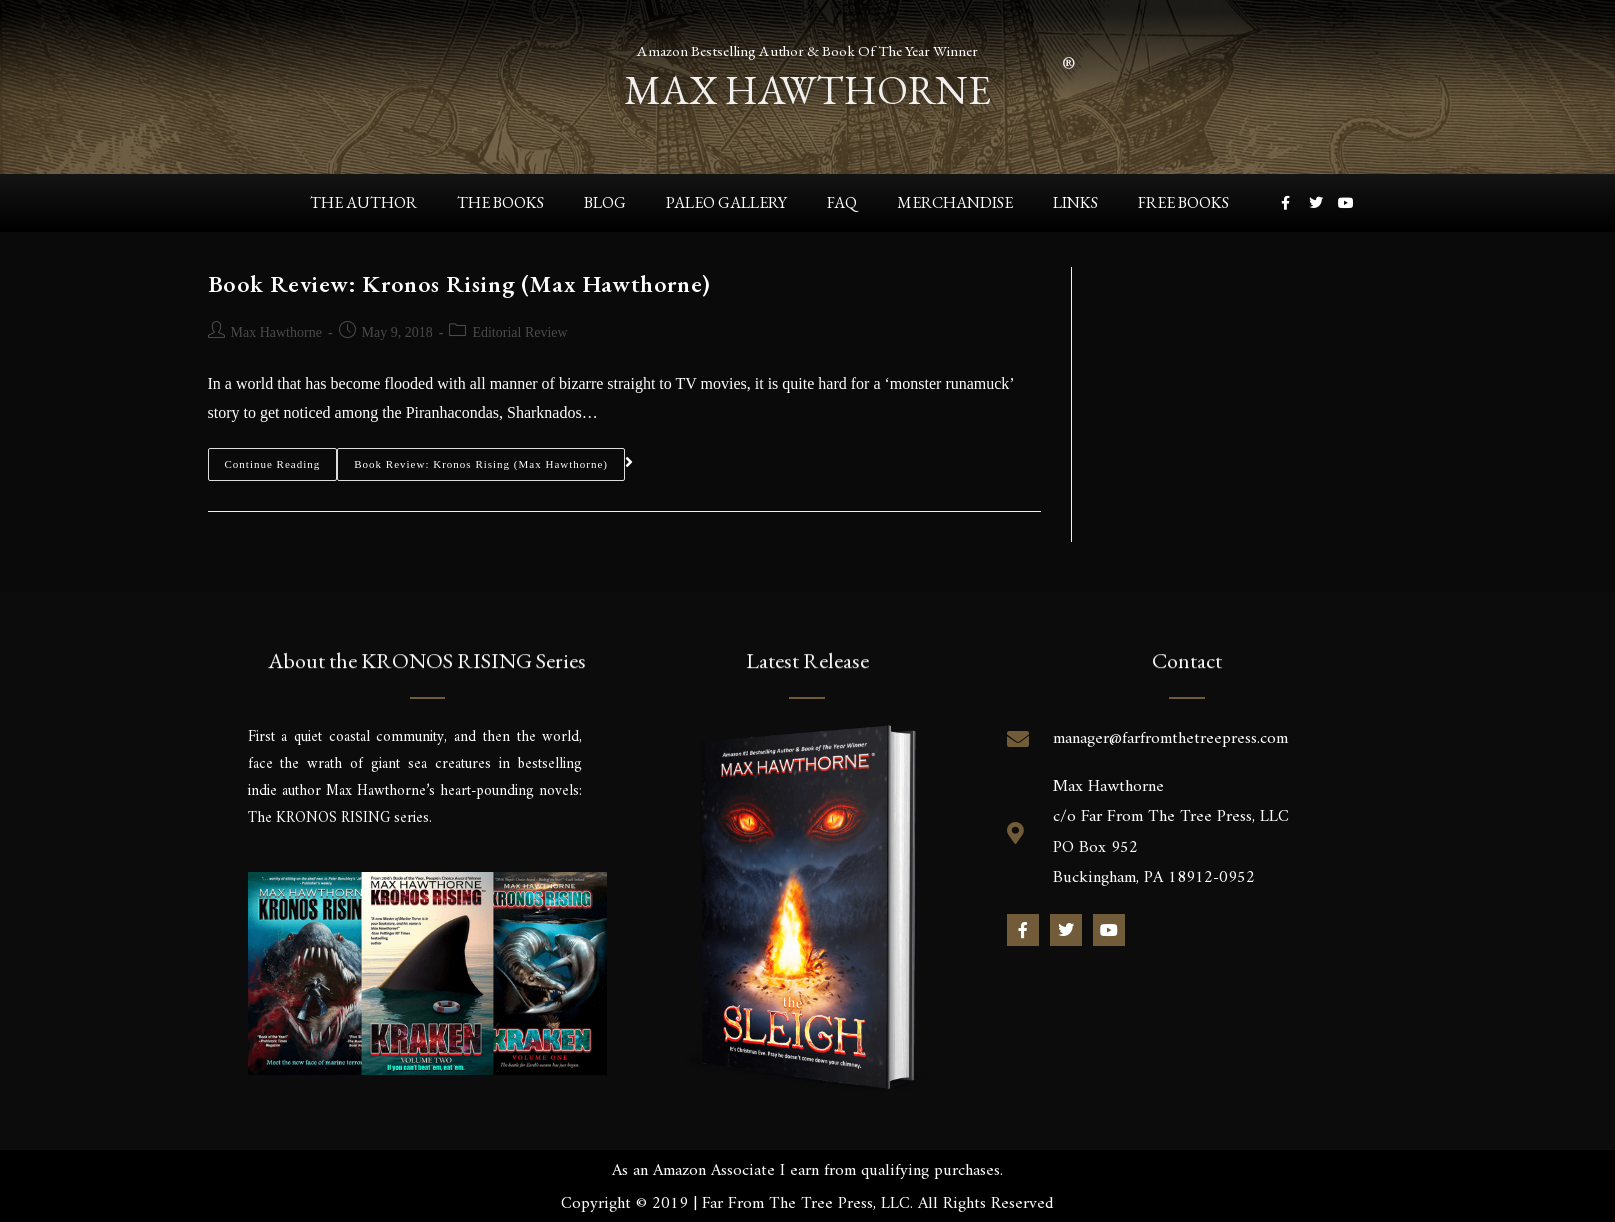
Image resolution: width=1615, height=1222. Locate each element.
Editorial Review (519, 332)
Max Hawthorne (276, 332)
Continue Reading (273, 458)
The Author (363, 202)
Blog (605, 202)
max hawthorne (808, 84)
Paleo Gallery (726, 202)
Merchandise (955, 202)
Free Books (1183, 202)
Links (1075, 202)
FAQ (842, 202)
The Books (500, 202)
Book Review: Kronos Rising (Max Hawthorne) (459, 283)
